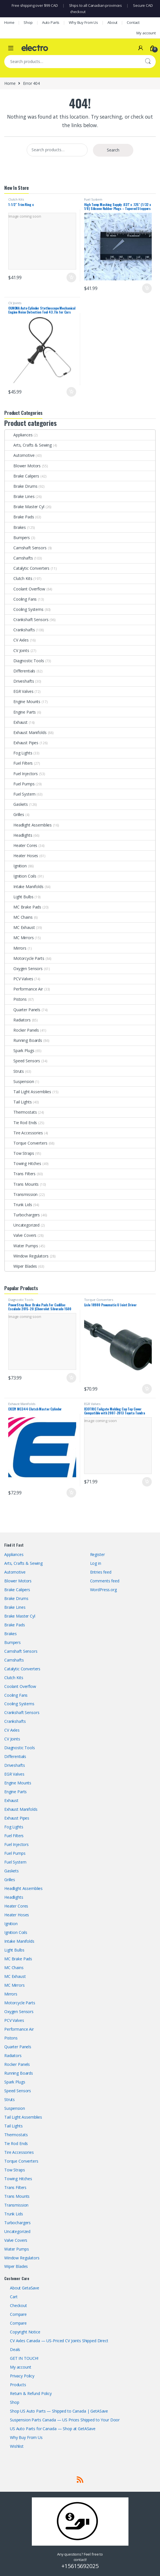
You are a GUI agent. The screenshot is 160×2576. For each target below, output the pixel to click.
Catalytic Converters (27, 568)
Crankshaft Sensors (26, 619)
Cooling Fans (21, 599)
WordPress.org (103, 1589)
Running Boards (23, 1040)
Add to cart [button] (71, 277)
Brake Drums (21, 486)
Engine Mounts (22, 701)
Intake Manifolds (24, 886)
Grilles (14, 814)
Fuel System (93, 199)
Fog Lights (18, 753)
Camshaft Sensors (26, 547)
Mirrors (15, 948)
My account (146, 32)
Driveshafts (19, 681)
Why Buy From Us (83, 22)
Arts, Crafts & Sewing (28, 445)
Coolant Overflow (25, 589)
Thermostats (21, 1112)
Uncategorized (22, 1225)
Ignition (16, 866)
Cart (13, 2296)
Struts (14, 1071)
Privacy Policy (22, 2376)
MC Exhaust (20, 927)
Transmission (21, 1194)
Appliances (19, 435)
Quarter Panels (22, 1009)
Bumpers (17, 537)
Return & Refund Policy (31, 2393)
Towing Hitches (23, 1163)
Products (18, 2384)
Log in (95, 1563)
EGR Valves (19, 691)
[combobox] (72, 61)
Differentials (20, 671)
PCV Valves (19, 978)
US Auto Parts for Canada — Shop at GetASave (52, 2428)
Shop (28, 22)
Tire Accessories (24, 1132)
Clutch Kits (16, 199)
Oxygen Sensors (24, 968)
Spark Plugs (19, 1050)
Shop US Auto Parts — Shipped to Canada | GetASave (59, 2411)
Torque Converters (26, 1143)
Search (148, 61)
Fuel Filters (19, 763)
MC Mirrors (19, 937)
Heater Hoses (21, 855)
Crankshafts (20, 629)
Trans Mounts (22, 1184)
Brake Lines (19, 496)
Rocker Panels (22, 1030)
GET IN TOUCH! (24, 2358)
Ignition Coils (20, 876)
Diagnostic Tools (24, 660)
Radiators (18, 1020)
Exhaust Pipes (21, 742)
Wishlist (17, 2446)
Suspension (19, 1081)
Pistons (16, 999)
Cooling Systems (24, 609)
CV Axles (17, 640)
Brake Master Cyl (24, 506)
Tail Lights (18, 1102)
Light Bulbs (19, 896)
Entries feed (100, 1572)
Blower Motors (23, 465)
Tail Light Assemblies (28, 1091)
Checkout (18, 2305)
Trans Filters (20, 1173)
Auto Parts (51, 22)
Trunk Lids (18, 1204)
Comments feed (104, 1581)
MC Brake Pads (23, 907)
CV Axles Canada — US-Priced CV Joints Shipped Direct (59, 2340)
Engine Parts (20, 712)
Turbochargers (22, 1214)
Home (9, 22)
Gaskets (16, 804)
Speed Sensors (22, 1060)
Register (97, 1554)
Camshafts (19, 558)
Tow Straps (19, 1153)
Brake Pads (19, 517)
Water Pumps (21, 1245)
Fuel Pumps (20, 784)
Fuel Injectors (21, 773)
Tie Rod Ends (21, 1122)
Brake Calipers (22, 476)
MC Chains (19, 917)
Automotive (20, 455)
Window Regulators (27, 1256)
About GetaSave (24, 2288)
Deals (15, 2349)
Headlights (18, 835)
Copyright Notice (25, 2332)
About (112, 22)
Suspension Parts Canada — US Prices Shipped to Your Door (65, 2420)
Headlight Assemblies (28, 825)
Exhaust (16, 722)
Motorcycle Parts (24, 958)
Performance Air (24, 989)
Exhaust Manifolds (26, 732)
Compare (18, 2314)
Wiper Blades (21, 1266)
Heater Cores (21, 845)
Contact (133, 22)
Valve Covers (20, 1235)
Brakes (15, 527)
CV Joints (14, 303)
